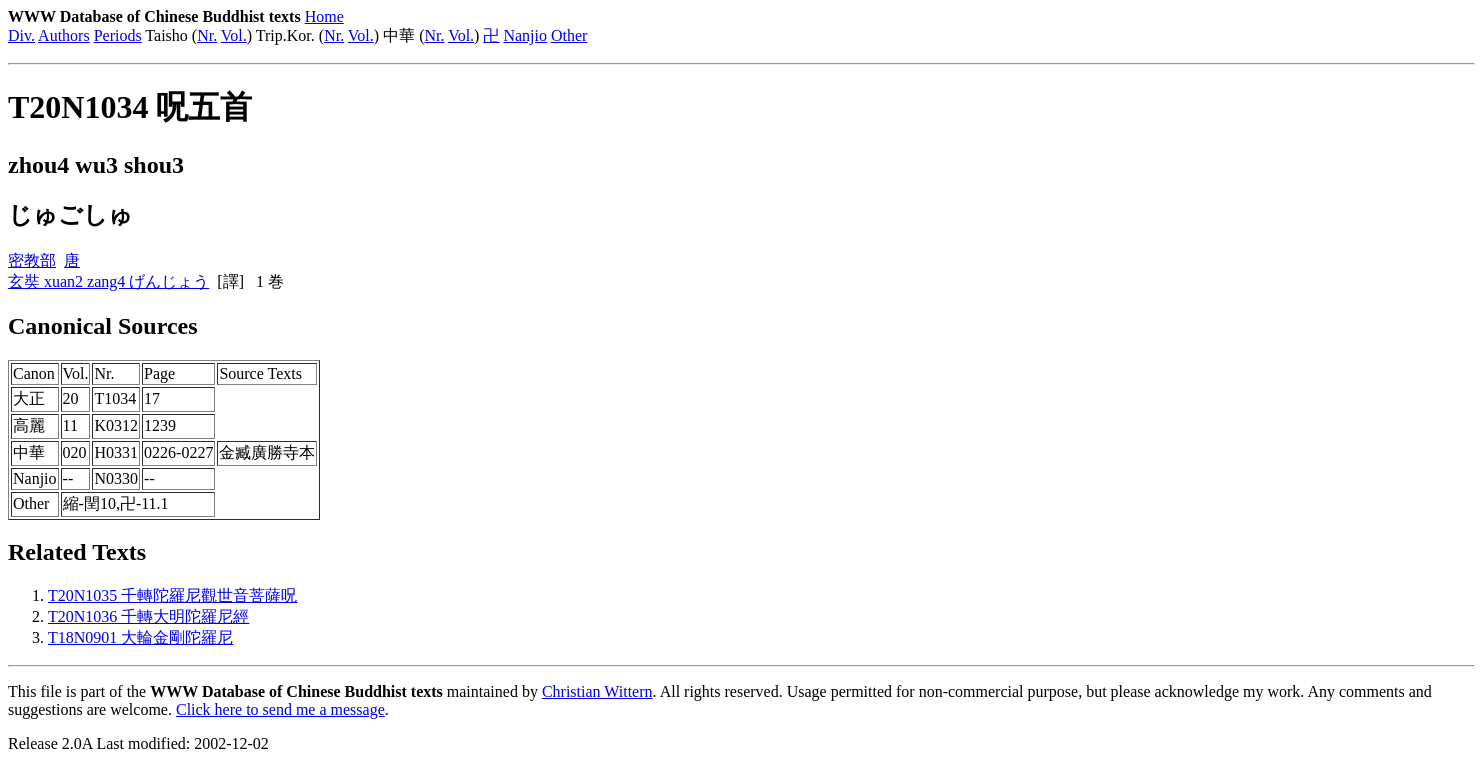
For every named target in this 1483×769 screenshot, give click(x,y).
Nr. (207, 35)
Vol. (234, 35)
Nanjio (525, 35)
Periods (118, 35)
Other (569, 35)
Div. (21, 35)
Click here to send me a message (280, 709)
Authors (64, 35)
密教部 (32, 260)
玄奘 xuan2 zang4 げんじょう (108, 281)
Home (324, 16)
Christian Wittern (597, 691)
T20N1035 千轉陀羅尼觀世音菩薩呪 (172, 595)
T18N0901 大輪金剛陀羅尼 (140, 637)
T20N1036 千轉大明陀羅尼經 (148, 616)
